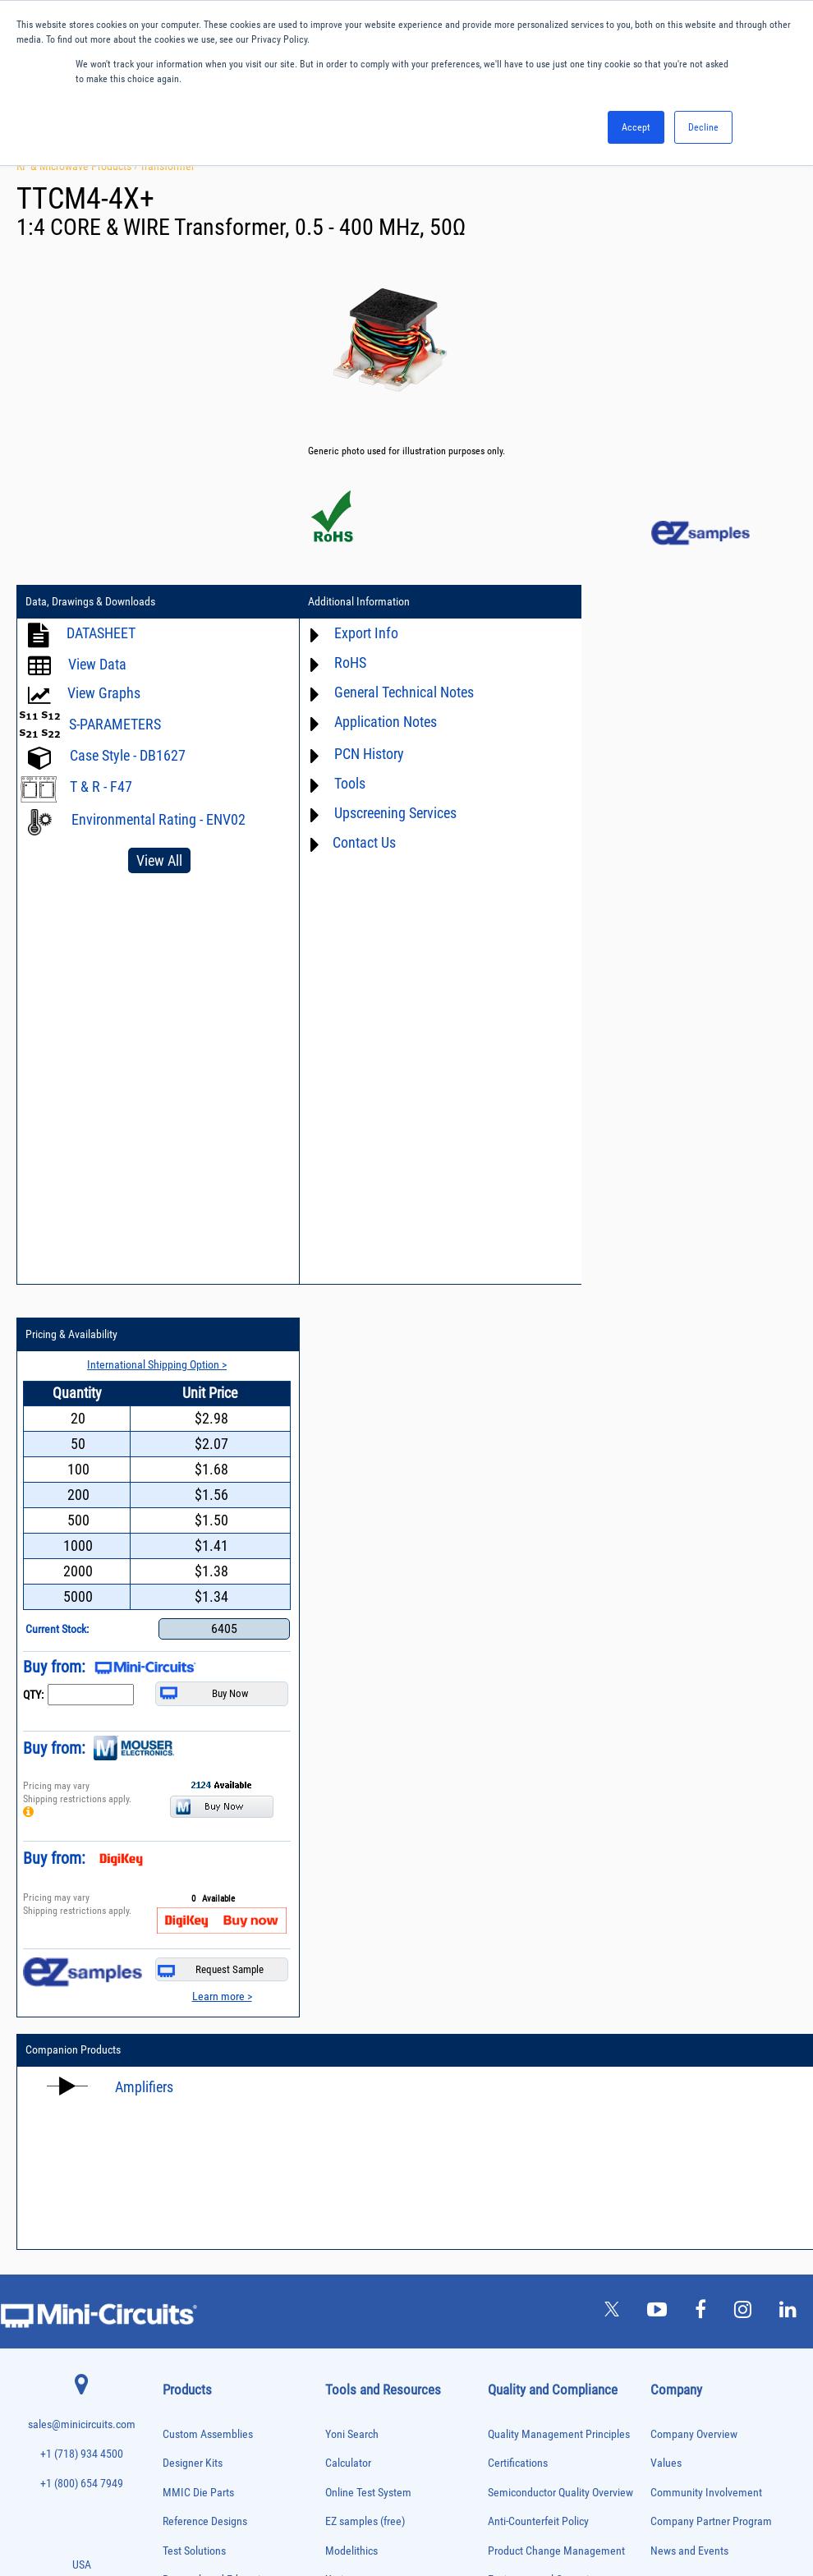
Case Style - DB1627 (128, 755)
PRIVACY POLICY (397, 2508)
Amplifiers (144, 1354)
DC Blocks (181, 2030)
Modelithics (351, 1818)
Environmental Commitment (552, 1848)
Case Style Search (365, 2069)
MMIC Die (180, 2168)
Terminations (186, 2408)
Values (666, 1731)
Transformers (186, 2442)
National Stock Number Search (394, 2039)
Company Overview (693, 1702)
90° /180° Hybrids (194, 2339)
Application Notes (372, 721)
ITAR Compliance (526, 1935)
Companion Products (73, 1317)
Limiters (177, 2151)
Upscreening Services (382, 812)
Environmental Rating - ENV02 (158, 819)
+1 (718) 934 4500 (81, 1722)
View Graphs (103, 693)
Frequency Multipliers (201, 2116)
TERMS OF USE (324, 2508)
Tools (336, 783)
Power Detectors (192, 2271)
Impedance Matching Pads (209, 2133)
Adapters (178, 1893)
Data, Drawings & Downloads (90, 602)
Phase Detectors (191, 2219)
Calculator (348, 1731)
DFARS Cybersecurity (534, 1993)
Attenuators (183, 1927)
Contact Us (351, 842)
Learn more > (750, 1263)
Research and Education (217, 1848)
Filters (174, 2064)
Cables (174, 1979)
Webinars (346, 1981)
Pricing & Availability (609, 602)
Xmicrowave (353, 1848)
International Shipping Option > (689, 631)
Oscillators (182, 2201)
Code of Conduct (525, 1906)
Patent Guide (354, 2010)
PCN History (356, 753)
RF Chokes (181, 2356)
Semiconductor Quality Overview (560, 1760)
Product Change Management (556, 1818)
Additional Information (346, 602)
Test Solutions (194, 1818)
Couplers (178, 1996)
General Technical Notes (391, 692)
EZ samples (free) (365, 1789)
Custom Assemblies (208, 1702)
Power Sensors (189, 2288)
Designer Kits (193, 1731)
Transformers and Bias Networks (220, 2459)
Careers (686, 1856)
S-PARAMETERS (115, 724)
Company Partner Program (711, 1789)
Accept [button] (636, 127)
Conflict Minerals (526, 1964)
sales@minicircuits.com (82, 1693)
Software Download (369, 2097)
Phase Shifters (188, 2236)
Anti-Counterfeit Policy (538, 1789)
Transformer (167, 165)
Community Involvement (706, 1760)
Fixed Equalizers (192, 2082)
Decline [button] (703, 127)
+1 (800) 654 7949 (81, 1751)
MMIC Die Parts (198, 1760)
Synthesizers (185, 2390)
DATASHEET (101, 633)
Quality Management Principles (559, 1702)
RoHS (337, 662)
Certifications (518, 1731)
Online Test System (368, 1760)
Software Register (365, 2127)
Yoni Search (352, 1702)
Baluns (174, 1944)
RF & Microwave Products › (78, 165)
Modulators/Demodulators (209, 2184)
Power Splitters (190, 2305)
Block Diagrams (360, 1906)
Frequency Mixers (194, 2099)
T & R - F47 (101, 786)
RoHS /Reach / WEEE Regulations (563, 1877)
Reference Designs (205, 1789)
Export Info (353, 633)
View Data (97, 664)
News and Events (689, 1818)
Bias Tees (180, 1962)
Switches (179, 2373)
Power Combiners (194, 2253)
